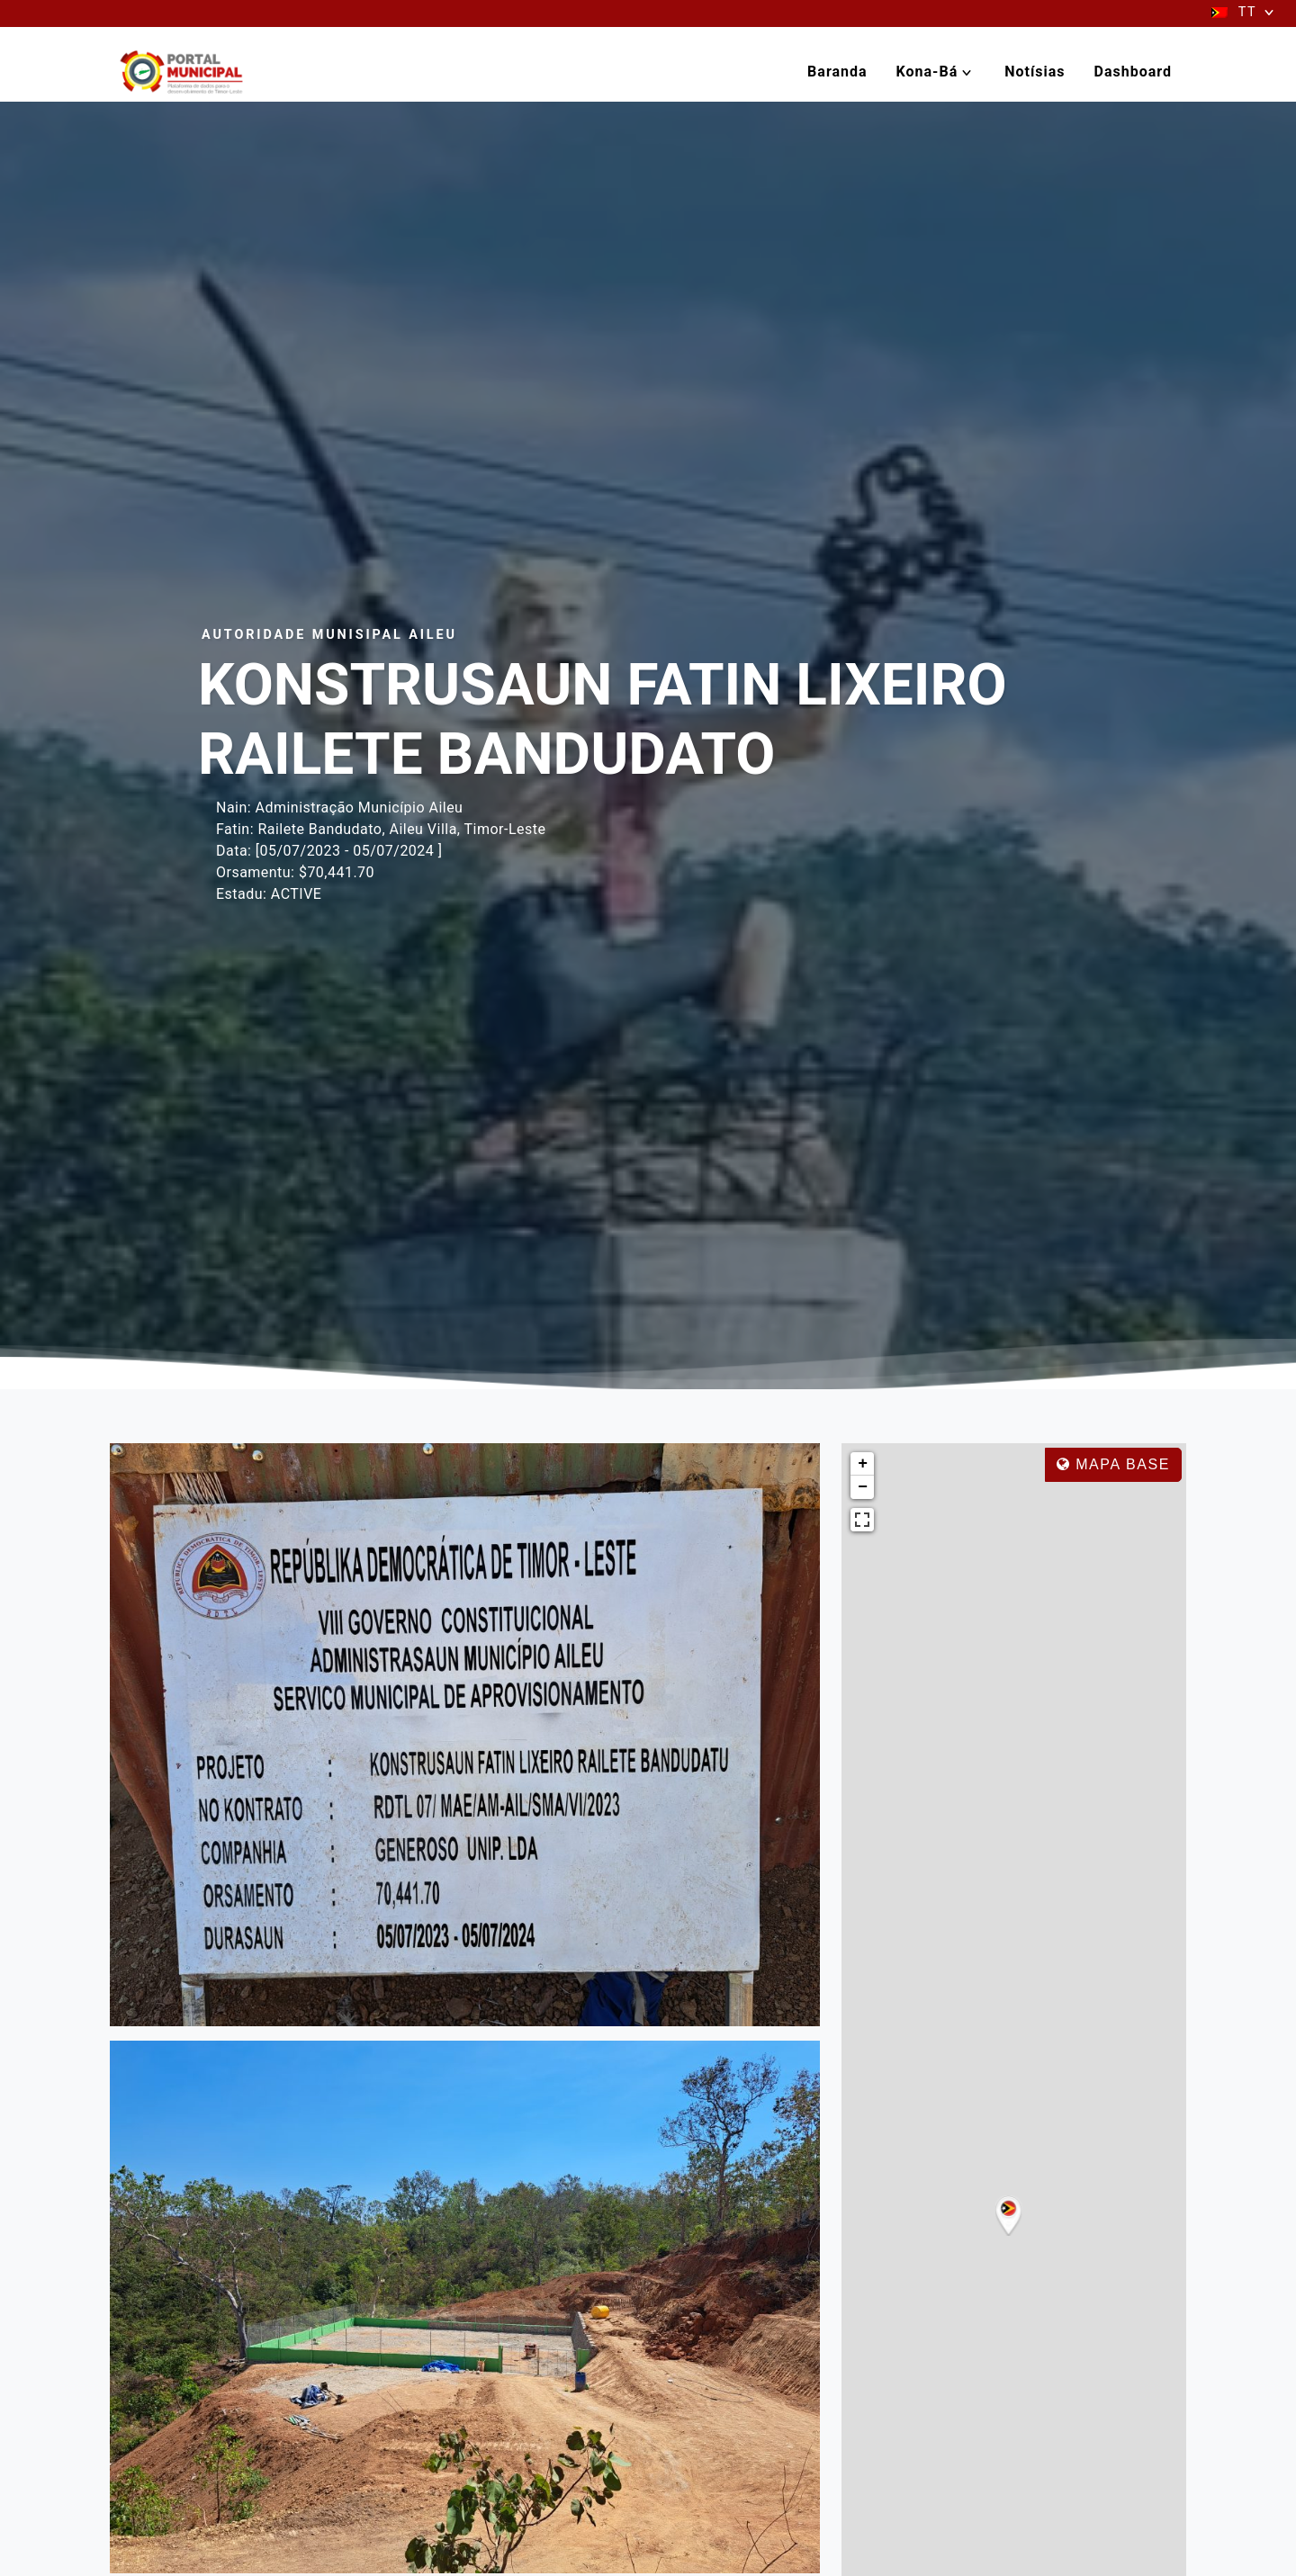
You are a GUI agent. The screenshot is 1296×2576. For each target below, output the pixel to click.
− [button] (863, 1487)
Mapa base (1113, 1464)
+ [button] (863, 1464)
